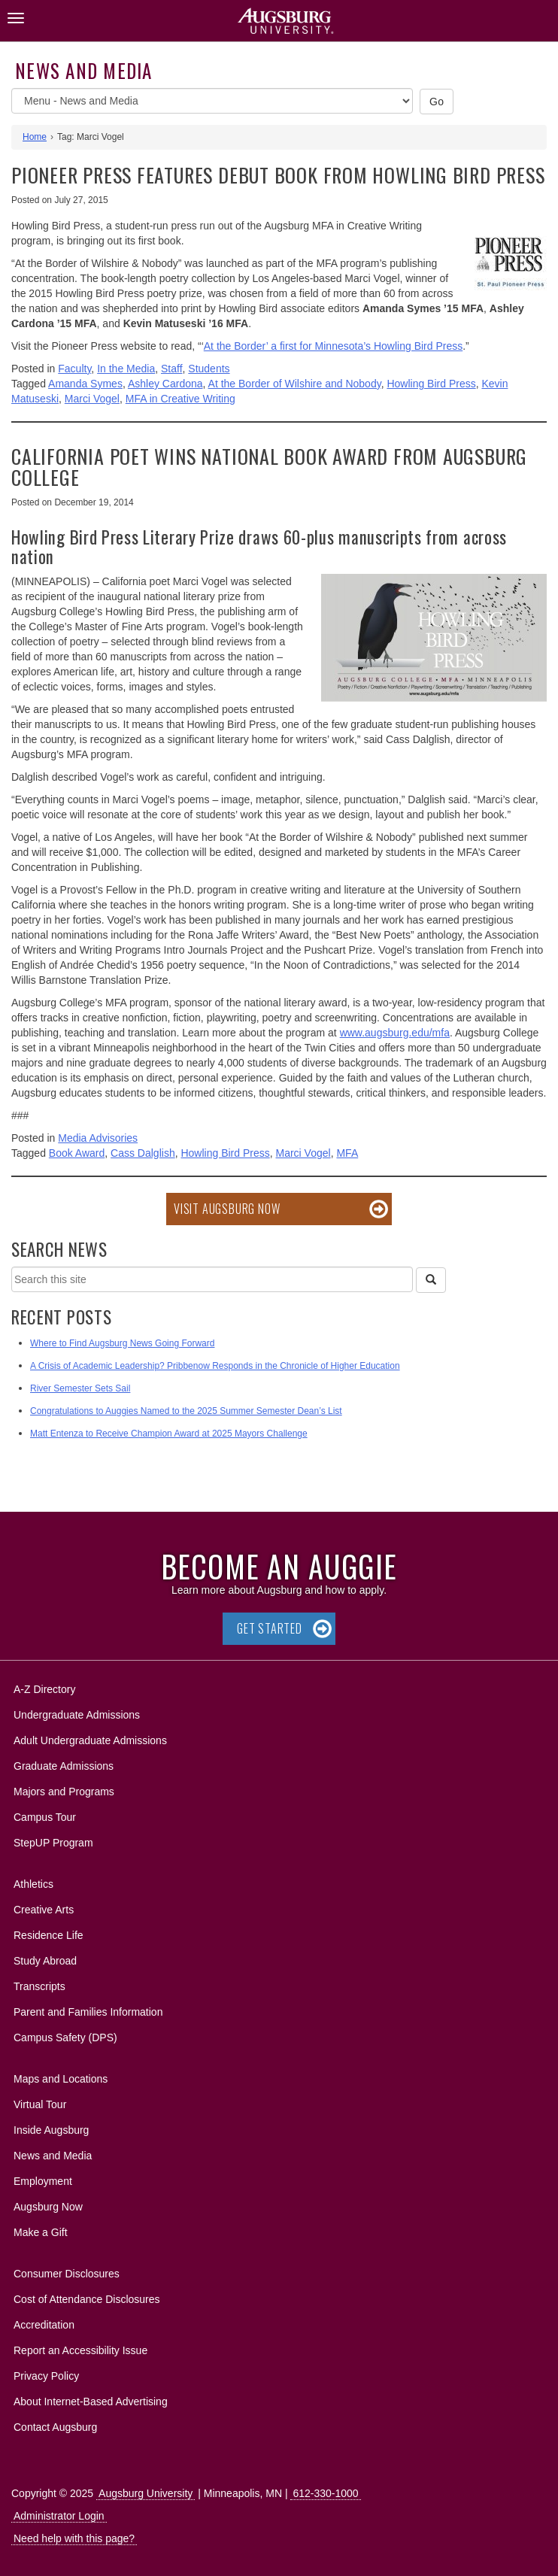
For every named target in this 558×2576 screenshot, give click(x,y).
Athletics (33, 1884)
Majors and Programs (63, 1789)
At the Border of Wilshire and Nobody (294, 384)
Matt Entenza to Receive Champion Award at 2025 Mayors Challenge (169, 1433)
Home (35, 137)
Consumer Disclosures (67, 2274)
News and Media (84, 70)
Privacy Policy (46, 2376)
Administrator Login (59, 2516)
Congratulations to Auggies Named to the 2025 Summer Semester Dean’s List (186, 1411)
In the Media (126, 369)
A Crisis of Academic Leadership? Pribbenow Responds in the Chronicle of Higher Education (215, 1366)
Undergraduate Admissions (77, 1715)
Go (436, 102)
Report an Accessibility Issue (80, 2350)
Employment (43, 2181)
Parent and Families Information (88, 2012)
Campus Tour (45, 1817)
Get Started (269, 1628)
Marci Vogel (92, 399)
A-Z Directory (44, 1689)
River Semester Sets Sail (80, 1388)
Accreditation (44, 2325)
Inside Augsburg (51, 2130)
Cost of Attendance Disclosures (87, 2299)
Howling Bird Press (431, 384)
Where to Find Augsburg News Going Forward (122, 1343)
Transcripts (39, 1986)
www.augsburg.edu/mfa (395, 1033)
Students (208, 369)
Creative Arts (44, 1910)
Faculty (74, 369)
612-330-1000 (325, 2493)
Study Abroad (45, 1961)
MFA (347, 1153)
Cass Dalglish (143, 1153)
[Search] (431, 1280)
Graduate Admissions (64, 1766)
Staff (172, 369)
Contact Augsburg (55, 2427)
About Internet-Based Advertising (91, 2401)
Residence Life (48, 1935)
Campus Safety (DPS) (65, 2037)
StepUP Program (53, 1843)
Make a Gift (41, 2232)
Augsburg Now (48, 2207)
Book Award (77, 1153)
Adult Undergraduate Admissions (90, 1740)
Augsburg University (146, 2493)
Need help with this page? (74, 2538)
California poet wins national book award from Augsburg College (269, 467)
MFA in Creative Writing (180, 399)
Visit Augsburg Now (227, 1209)
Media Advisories (98, 1138)
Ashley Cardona (165, 384)
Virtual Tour (40, 2104)
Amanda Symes (85, 384)
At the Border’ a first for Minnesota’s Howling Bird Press (333, 346)
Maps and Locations (61, 2079)
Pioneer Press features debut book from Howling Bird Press (277, 175)
